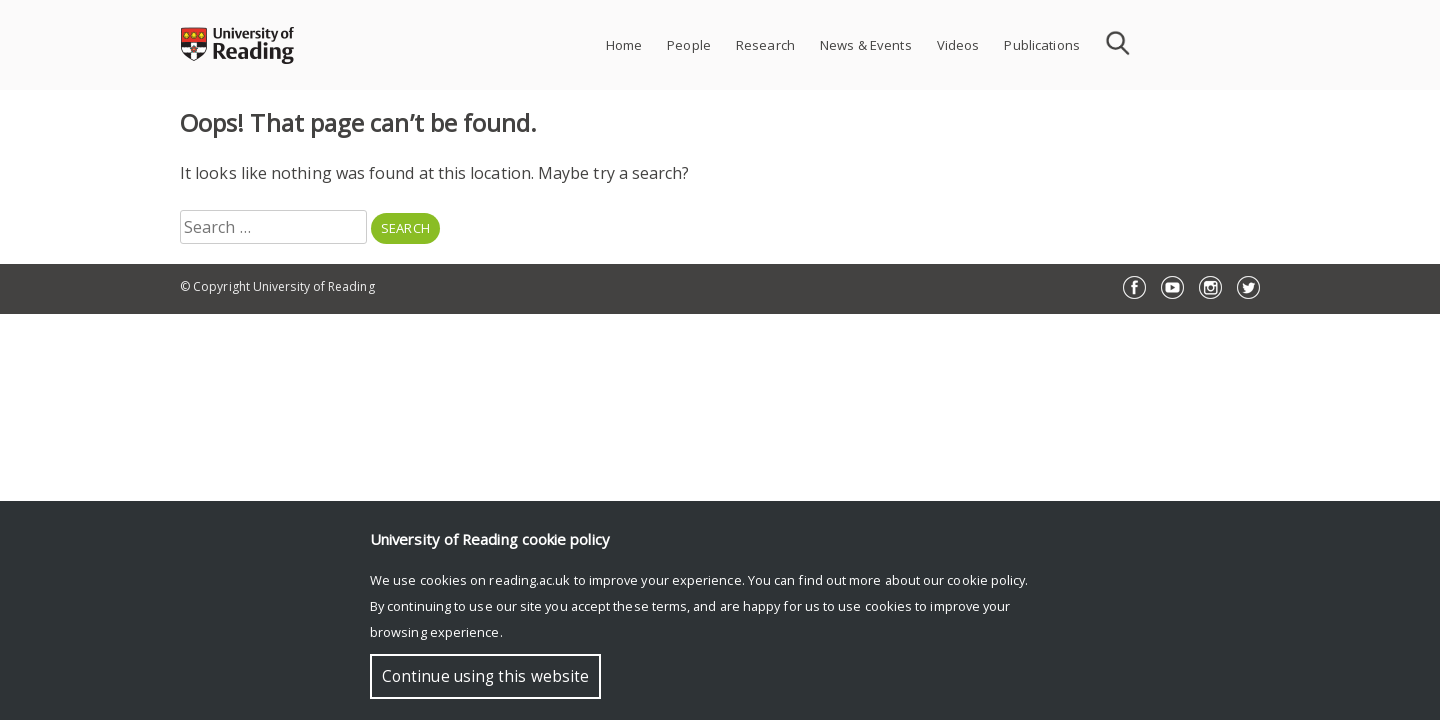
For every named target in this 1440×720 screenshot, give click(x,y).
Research (765, 45)
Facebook (1134, 287)
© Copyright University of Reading (277, 286)
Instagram (1210, 287)
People (689, 45)
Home (624, 45)
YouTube (1172, 287)
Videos (958, 45)
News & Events (866, 45)
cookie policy (986, 580)
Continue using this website (485, 676)
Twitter (1248, 287)
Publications (1042, 45)
